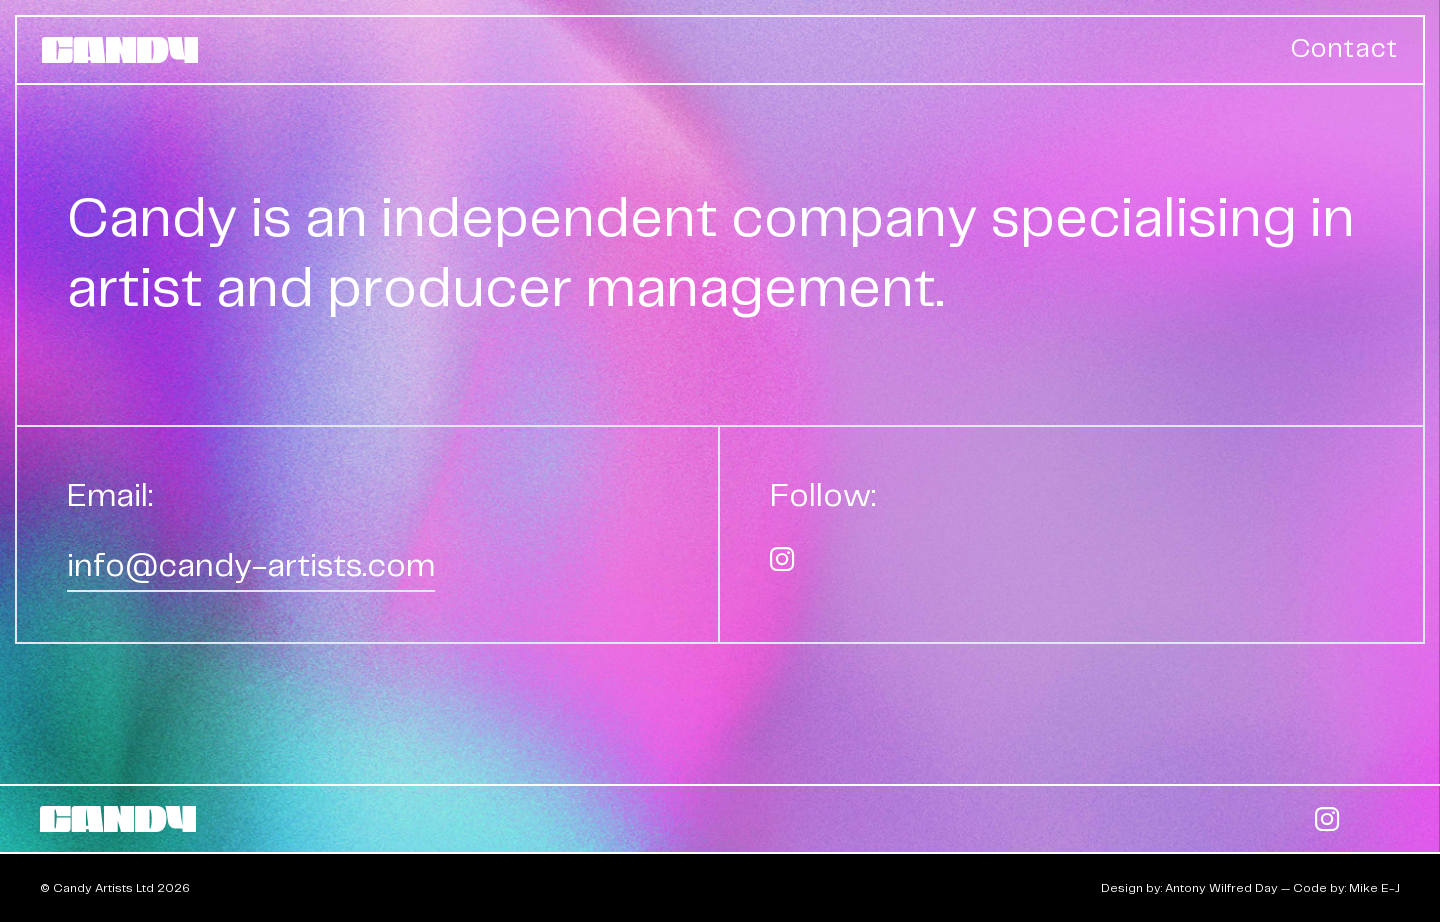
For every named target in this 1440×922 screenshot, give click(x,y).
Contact (1344, 49)
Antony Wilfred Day (1221, 888)
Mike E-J (1374, 888)
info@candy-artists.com (251, 567)
